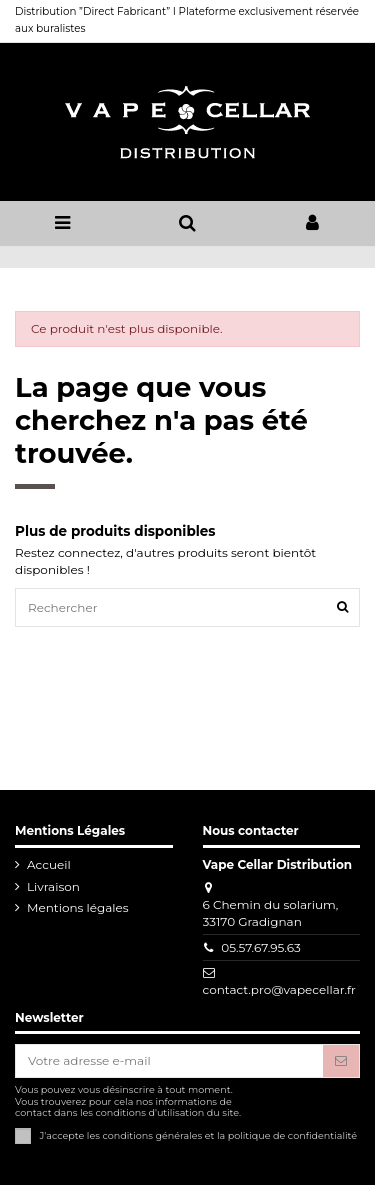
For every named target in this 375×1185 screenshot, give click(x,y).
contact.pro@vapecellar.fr (279, 989)
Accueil (49, 864)
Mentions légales (78, 907)
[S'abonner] (341, 1061)
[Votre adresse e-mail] (169, 1061)
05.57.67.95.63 (261, 947)
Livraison (53, 886)
